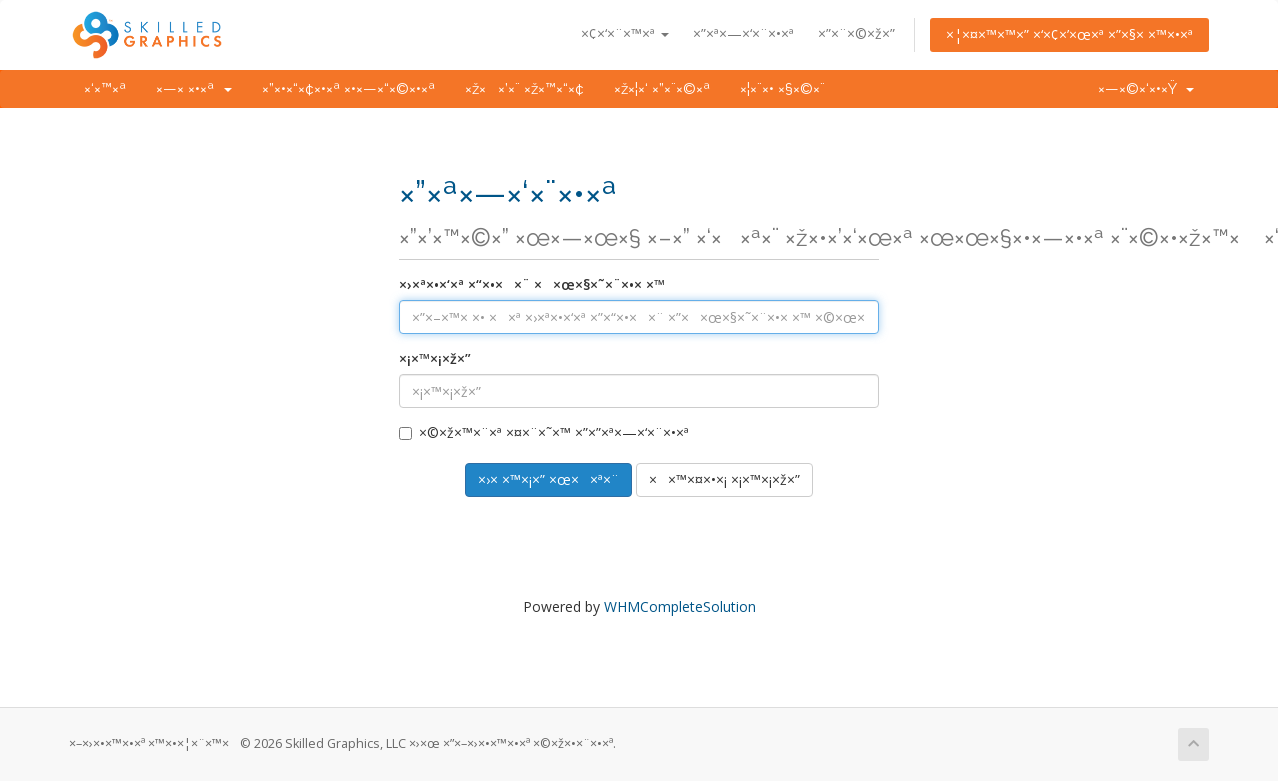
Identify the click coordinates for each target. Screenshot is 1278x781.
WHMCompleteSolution (680, 606)
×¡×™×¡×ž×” (435, 358)
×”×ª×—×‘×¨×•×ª (743, 33)
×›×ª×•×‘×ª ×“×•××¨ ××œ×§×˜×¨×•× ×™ (532, 284)
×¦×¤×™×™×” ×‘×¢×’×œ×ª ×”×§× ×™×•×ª (1069, 34)
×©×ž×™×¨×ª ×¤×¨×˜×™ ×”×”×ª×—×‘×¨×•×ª (544, 432)
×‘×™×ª (105, 89)
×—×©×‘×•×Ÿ (1146, 89)
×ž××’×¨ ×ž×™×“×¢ (524, 89)
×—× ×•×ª (194, 89)
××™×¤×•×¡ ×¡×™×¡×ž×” (724, 479)
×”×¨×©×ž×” (856, 33)
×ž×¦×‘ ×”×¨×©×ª (662, 89)
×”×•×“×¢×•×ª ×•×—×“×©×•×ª (348, 89)
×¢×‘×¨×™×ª (625, 33)
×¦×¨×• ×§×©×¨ (782, 89)
